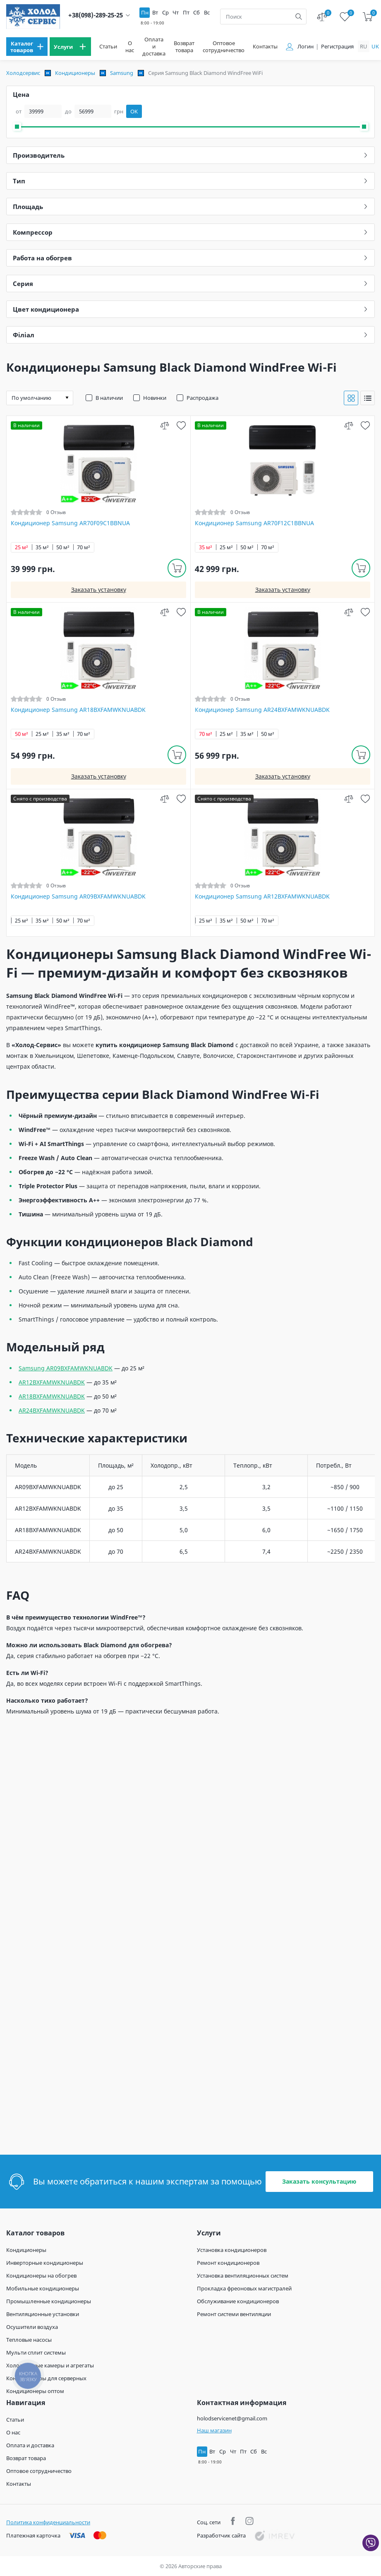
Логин (305, 46)
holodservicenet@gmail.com (232, 2418)
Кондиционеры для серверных (46, 2378)
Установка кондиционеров (231, 2250)
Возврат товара (184, 47)
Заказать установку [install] (98, 590)
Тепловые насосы (29, 2339)
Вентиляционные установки (42, 2314)
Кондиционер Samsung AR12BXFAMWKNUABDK (262, 896)
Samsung (121, 73)
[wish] (181, 425)
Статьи (108, 46)
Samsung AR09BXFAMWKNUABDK (66, 1368)
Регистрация (337, 46)
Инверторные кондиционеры (44, 2262)
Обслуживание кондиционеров (238, 2301)
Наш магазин (214, 2430)
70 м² (83, 547)
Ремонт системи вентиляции (234, 2314)
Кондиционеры (75, 73)
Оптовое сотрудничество (223, 47)
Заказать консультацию (319, 2181)
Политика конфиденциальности (48, 2522)
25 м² (21, 547)
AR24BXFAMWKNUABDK (52, 1410)
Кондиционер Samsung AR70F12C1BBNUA (254, 523)
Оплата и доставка (153, 46)
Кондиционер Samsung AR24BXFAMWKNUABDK (262, 710)
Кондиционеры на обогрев (41, 2275)
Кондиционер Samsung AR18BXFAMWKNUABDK (78, 710)
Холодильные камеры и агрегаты (50, 2365)
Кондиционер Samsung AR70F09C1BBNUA (70, 523)
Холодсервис (23, 73)
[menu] (27, 46)
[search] (298, 16)
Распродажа (202, 397)
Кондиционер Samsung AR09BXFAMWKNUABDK (78, 896)
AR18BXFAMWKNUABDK (52, 1396)
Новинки (154, 397)
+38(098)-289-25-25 (95, 15)
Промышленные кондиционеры (48, 2301)
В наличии (109, 397)
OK (134, 111)
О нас (129, 47)
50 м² (62, 547)
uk (375, 46)
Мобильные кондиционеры (42, 2288)
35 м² (42, 547)
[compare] (164, 425)
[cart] (367, 17)
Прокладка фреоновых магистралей (244, 2288)
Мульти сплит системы (36, 2352)
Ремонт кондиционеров (228, 2262)
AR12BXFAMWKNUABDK (52, 1382)
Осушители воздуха (32, 2327)
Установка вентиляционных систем (242, 2275)
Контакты (265, 46)
